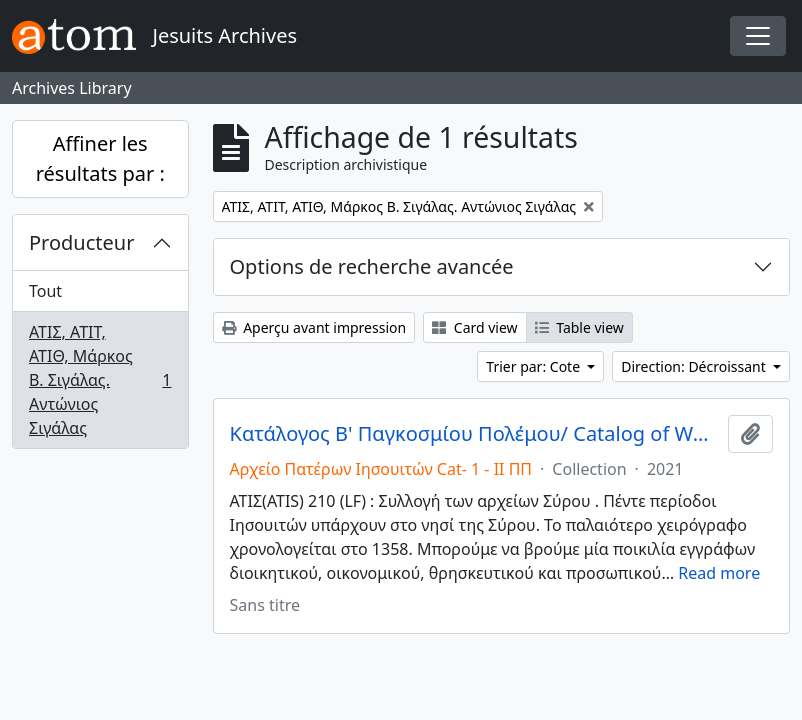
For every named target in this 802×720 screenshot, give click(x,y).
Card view (474, 327)
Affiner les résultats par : (100, 158)
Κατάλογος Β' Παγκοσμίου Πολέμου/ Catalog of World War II (475, 434)
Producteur (81, 242)
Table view (579, 327)
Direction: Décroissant (695, 366)
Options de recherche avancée (372, 266)
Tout (45, 291)
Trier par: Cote (534, 366)
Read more (719, 573)
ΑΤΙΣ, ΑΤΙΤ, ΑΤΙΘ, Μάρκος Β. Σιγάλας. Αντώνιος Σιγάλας (100, 380)
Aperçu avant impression (314, 327)
